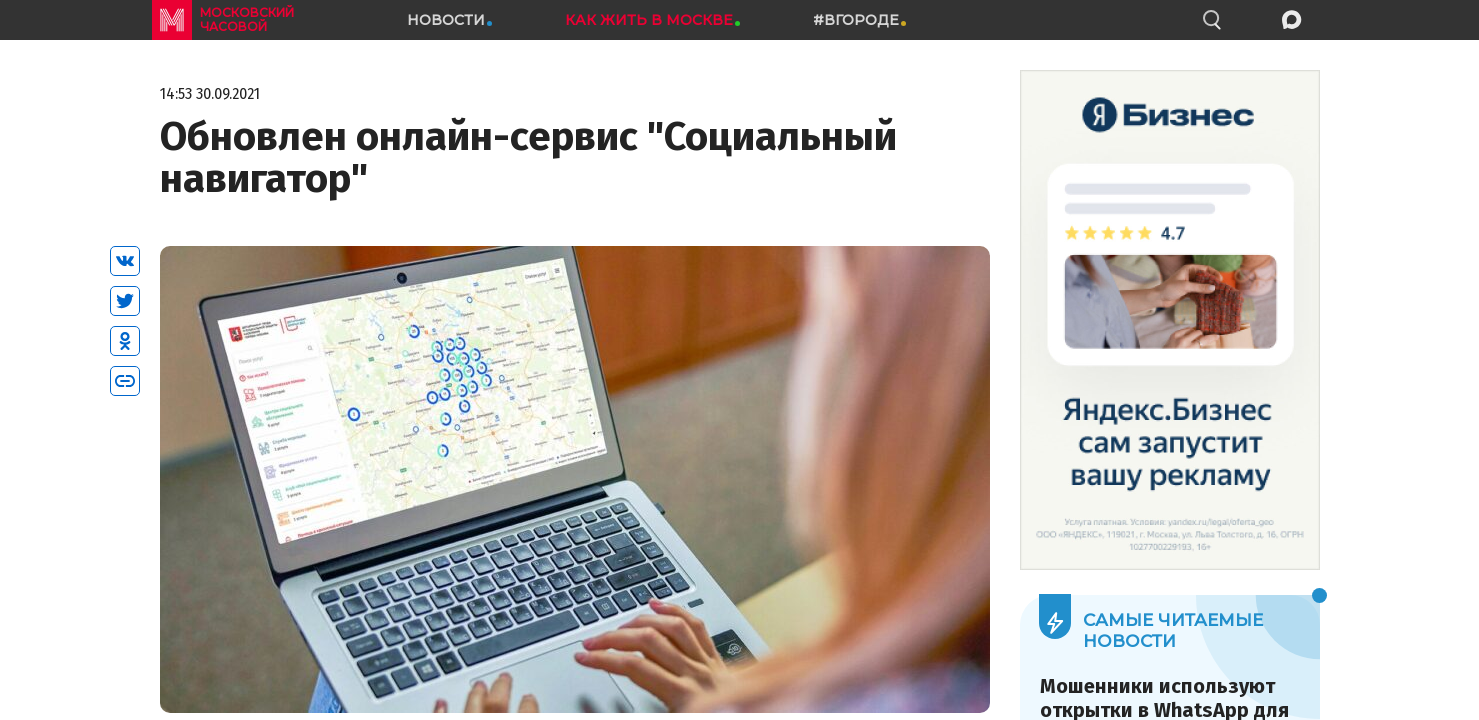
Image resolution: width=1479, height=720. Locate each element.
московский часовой (247, 19)
